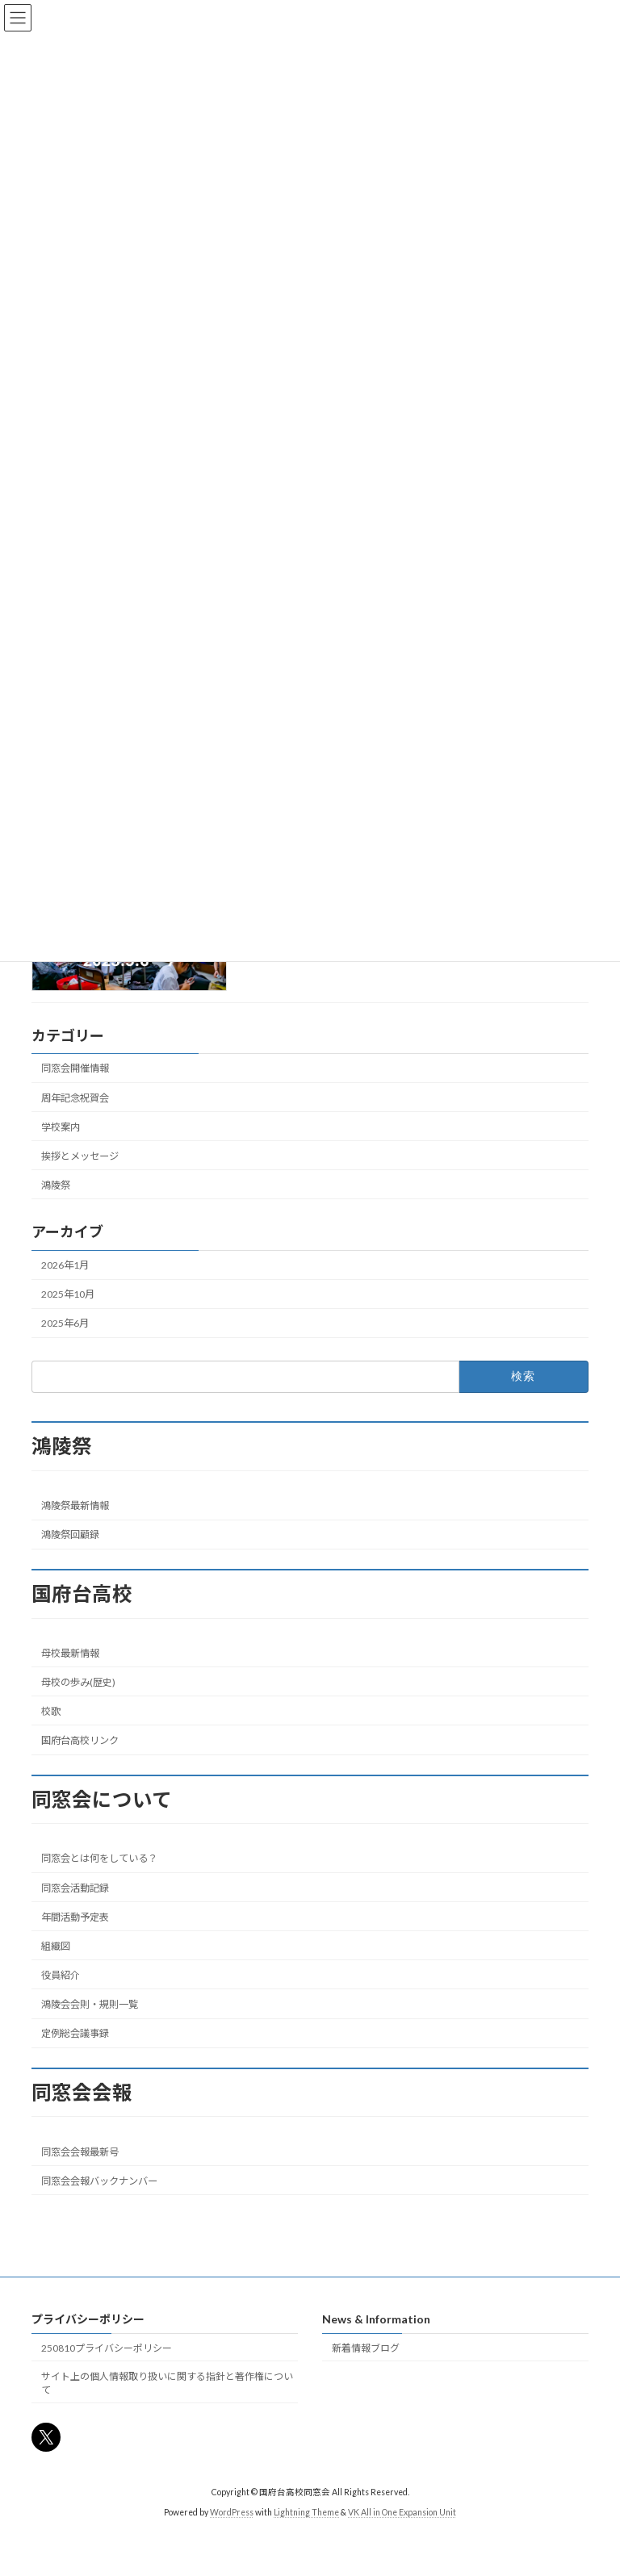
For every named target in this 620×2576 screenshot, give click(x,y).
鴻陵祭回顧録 (70, 1534)
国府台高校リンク (80, 1740)
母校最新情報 (70, 1653)
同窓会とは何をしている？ (99, 1858)
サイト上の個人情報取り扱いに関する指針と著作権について (167, 2383)
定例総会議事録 (75, 2033)
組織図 (55, 1946)
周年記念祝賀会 (75, 1097)
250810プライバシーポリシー (106, 2348)
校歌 (51, 1711)
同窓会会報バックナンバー (99, 2181)
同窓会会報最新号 (80, 2152)
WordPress (231, 2512)
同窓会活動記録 (75, 1888)
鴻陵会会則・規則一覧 (89, 2004)
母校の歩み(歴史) (78, 1682)
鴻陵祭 (55, 1185)
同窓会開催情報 (75, 1068)
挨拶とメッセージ (80, 1156)
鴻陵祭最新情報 (75, 1505)
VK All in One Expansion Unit (402, 2512)
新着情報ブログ (366, 2348)
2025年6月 (65, 1323)
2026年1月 (65, 1265)
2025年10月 (67, 1294)
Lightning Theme (306, 2512)
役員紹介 (60, 1975)
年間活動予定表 (75, 1917)
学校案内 (60, 1126)
